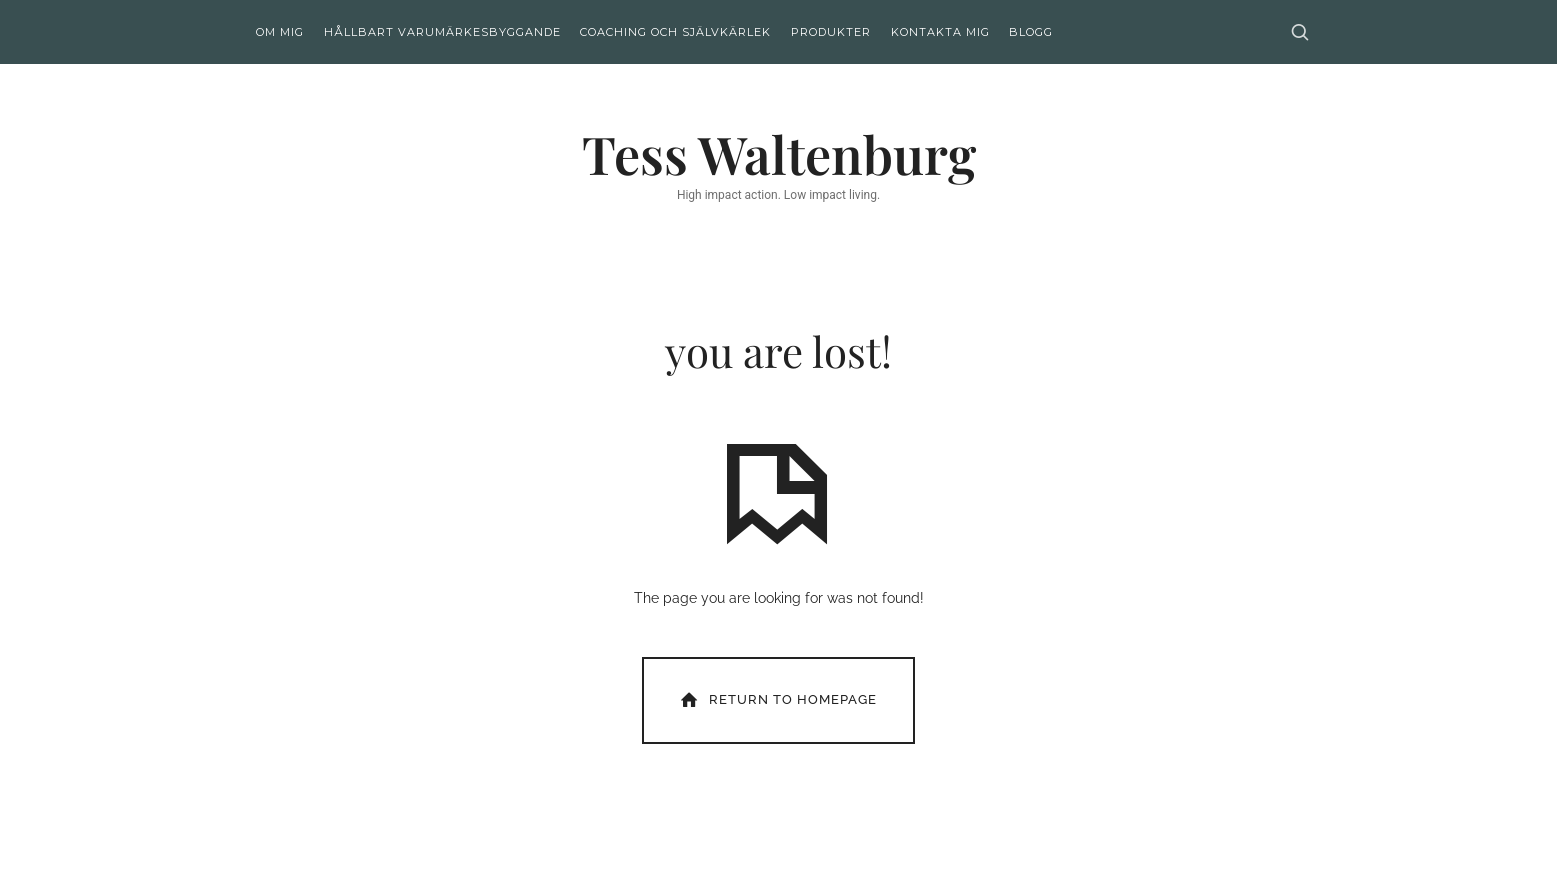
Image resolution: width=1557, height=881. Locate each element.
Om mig (280, 32)
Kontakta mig (940, 32)
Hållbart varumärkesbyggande (442, 32)
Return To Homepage (776, 699)
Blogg (1031, 32)
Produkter (831, 32)
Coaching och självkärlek (675, 32)
